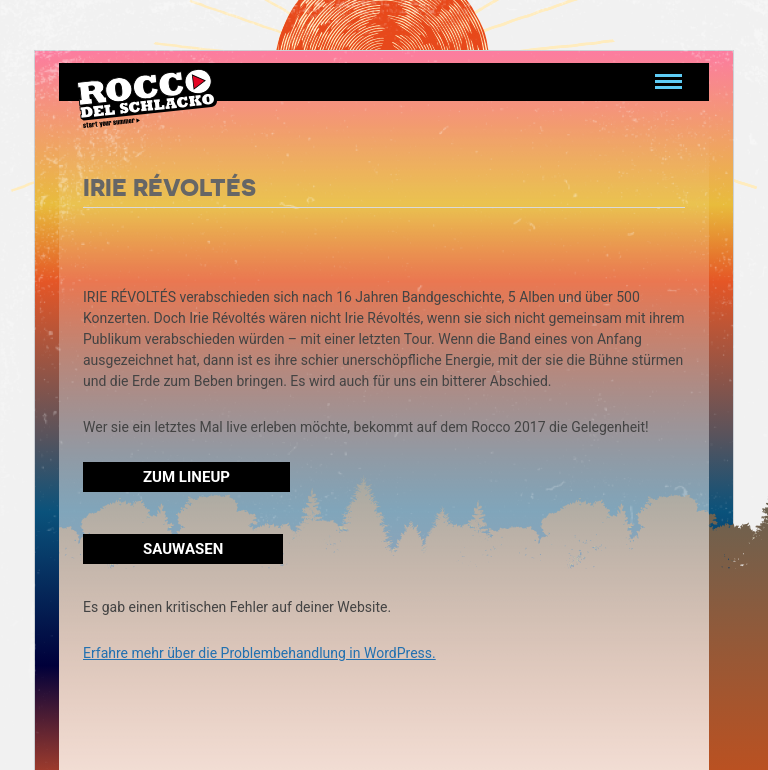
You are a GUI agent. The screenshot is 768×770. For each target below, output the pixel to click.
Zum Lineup (186, 477)
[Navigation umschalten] (668, 82)
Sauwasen (183, 549)
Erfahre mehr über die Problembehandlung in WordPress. (259, 653)
